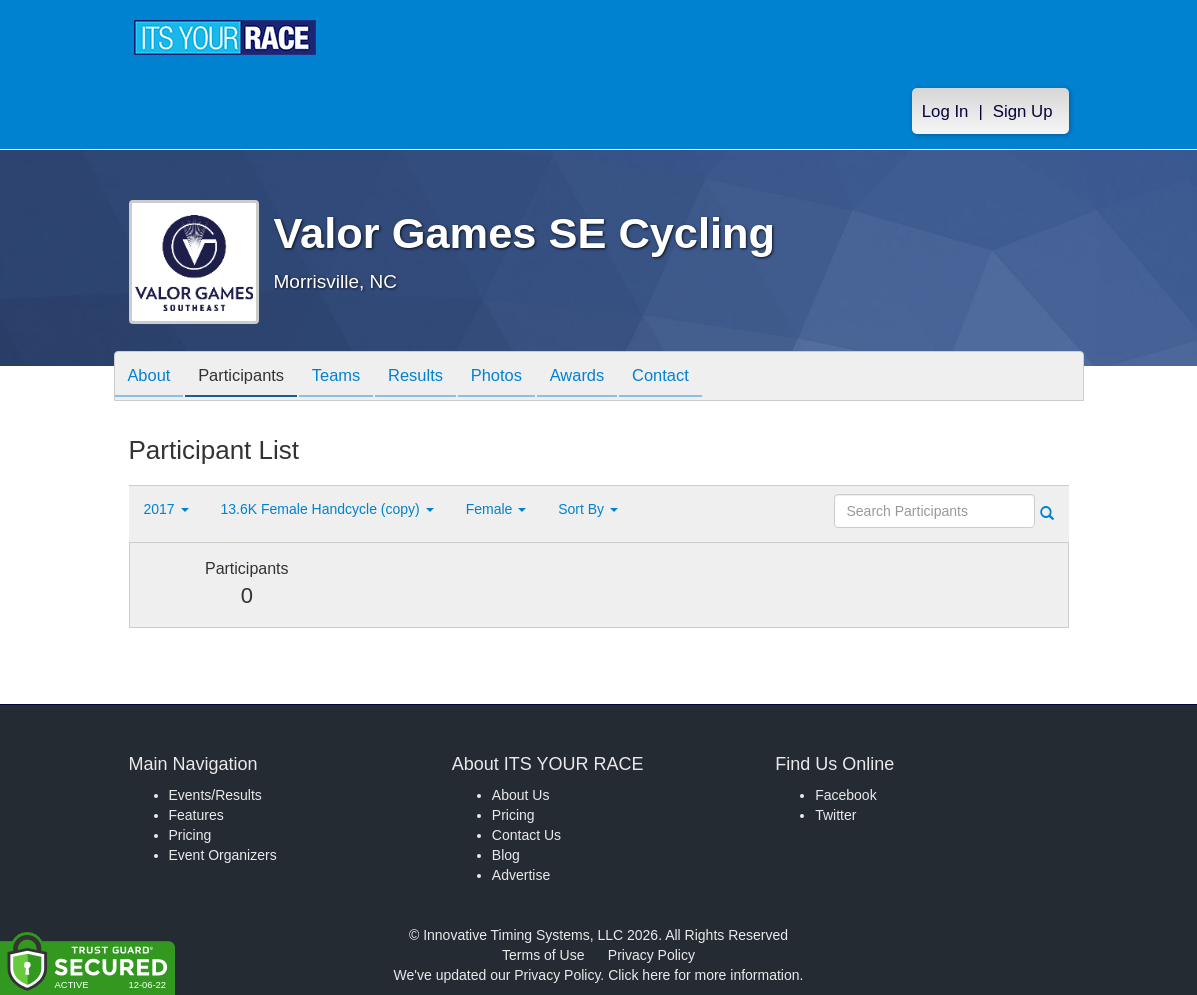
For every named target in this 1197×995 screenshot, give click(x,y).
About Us (521, 795)
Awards (607, 377)
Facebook (845, 795)
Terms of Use (543, 955)
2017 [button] (166, 509)
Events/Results (215, 795)
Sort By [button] (588, 509)
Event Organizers (223, 855)
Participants (249, 377)
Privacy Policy (651, 955)
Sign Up (1023, 111)
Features (196, 815)
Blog (506, 855)
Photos (520, 377)
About (152, 377)
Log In (945, 111)
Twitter (835, 815)
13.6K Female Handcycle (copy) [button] (327, 509)
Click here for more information (703, 975)
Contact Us (526, 835)
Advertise (521, 875)
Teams (349, 377)
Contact (695, 377)
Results (434, 377)
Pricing (190, 835)
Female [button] (496, 509)
